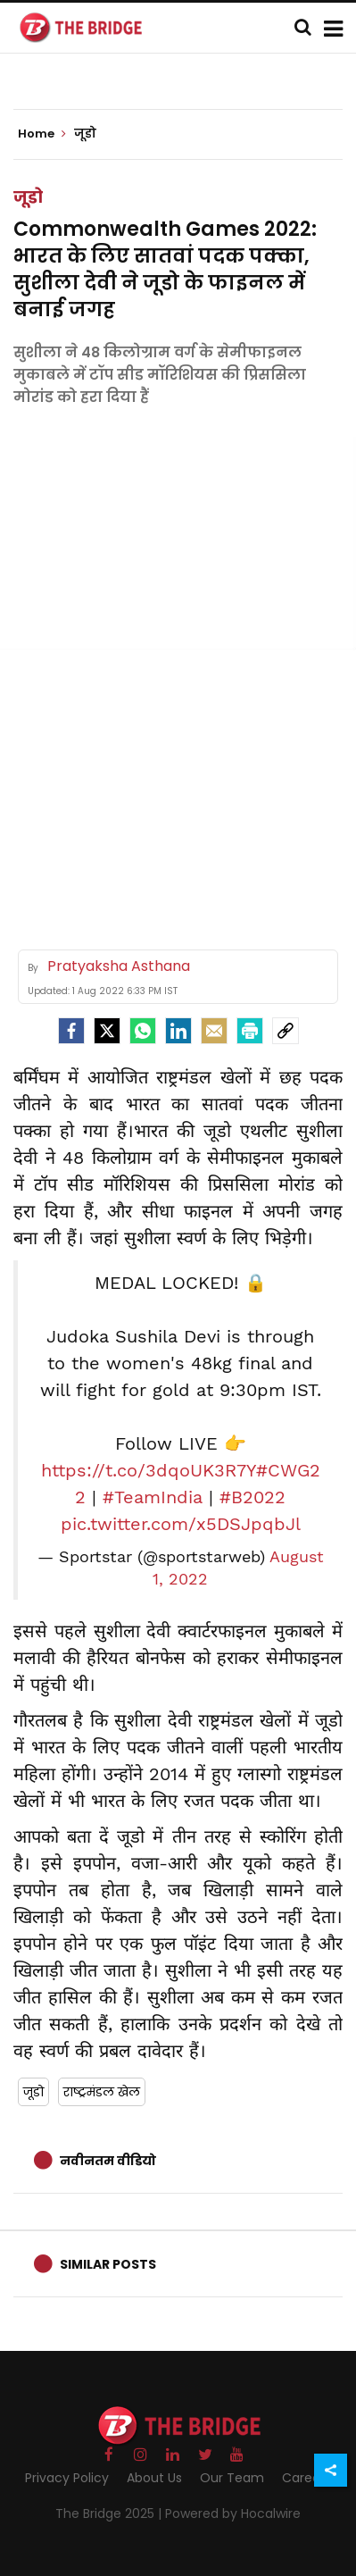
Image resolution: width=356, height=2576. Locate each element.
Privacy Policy (67, 2478)
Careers (306, 2478)
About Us (154, 2478)
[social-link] (285, 1030)
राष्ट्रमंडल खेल (101, 2092)
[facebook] (71, 1030)
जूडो (28, 197)
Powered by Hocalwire (233, 2513)
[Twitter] (107, 1030)
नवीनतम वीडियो (108, 2161)
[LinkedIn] (178, 1030)
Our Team (232, 2478)
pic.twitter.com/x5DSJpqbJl (181, 1524)
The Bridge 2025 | (110, 2513)
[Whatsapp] (142, 1030)
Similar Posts (108, 2264)
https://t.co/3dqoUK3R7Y (148, 1470)
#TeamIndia (153, 1497)
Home (42, 134)
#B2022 (252, 1497)
